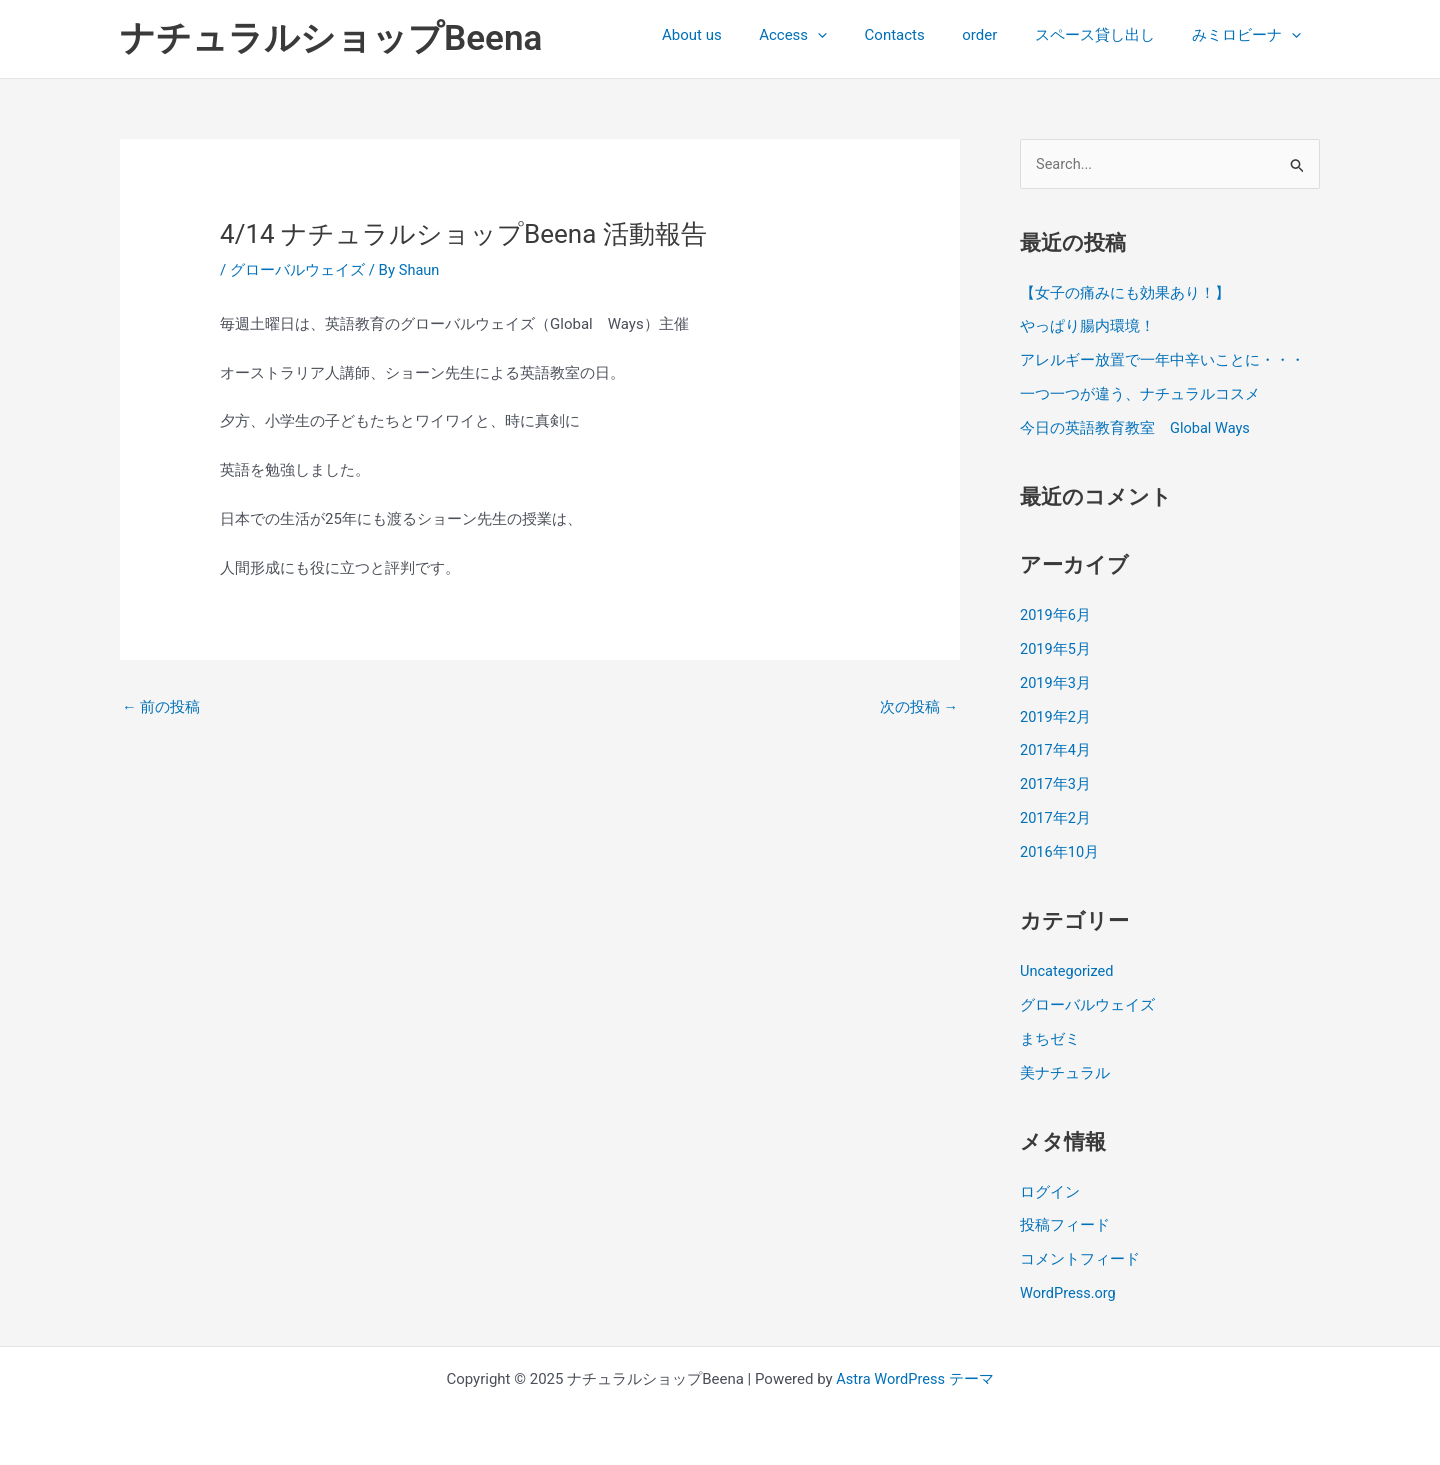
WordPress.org (1069, 1291)
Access (827, 35)
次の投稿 (918, 707)
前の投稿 (161, 707)
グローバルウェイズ (297, 270)
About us (733, 35)
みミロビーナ (1250, 35)
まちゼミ (1050, 1038)
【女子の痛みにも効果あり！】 (1125, 293)
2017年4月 (1056, 750)
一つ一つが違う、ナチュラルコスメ (1140, 395)
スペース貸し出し (1106, 35)
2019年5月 (1056, 649)
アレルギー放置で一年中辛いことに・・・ (1162, 361)
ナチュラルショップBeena (331, 38)
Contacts (921, 35)
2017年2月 (1056, 817)
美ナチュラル (1065, 1071)
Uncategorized (1068, 970)
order (998, 35)
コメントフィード (1080, 1258)
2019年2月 (1056, 716)
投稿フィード (1065, 1224)
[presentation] (851, 35)
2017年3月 (1056, 784)
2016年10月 (1060, 851)
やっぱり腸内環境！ (1087, 327)
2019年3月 (1056, 682)
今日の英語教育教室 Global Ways (1136, 428)
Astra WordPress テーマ (915, 1377)
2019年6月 (1056, 615)
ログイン (1050, 1190)
